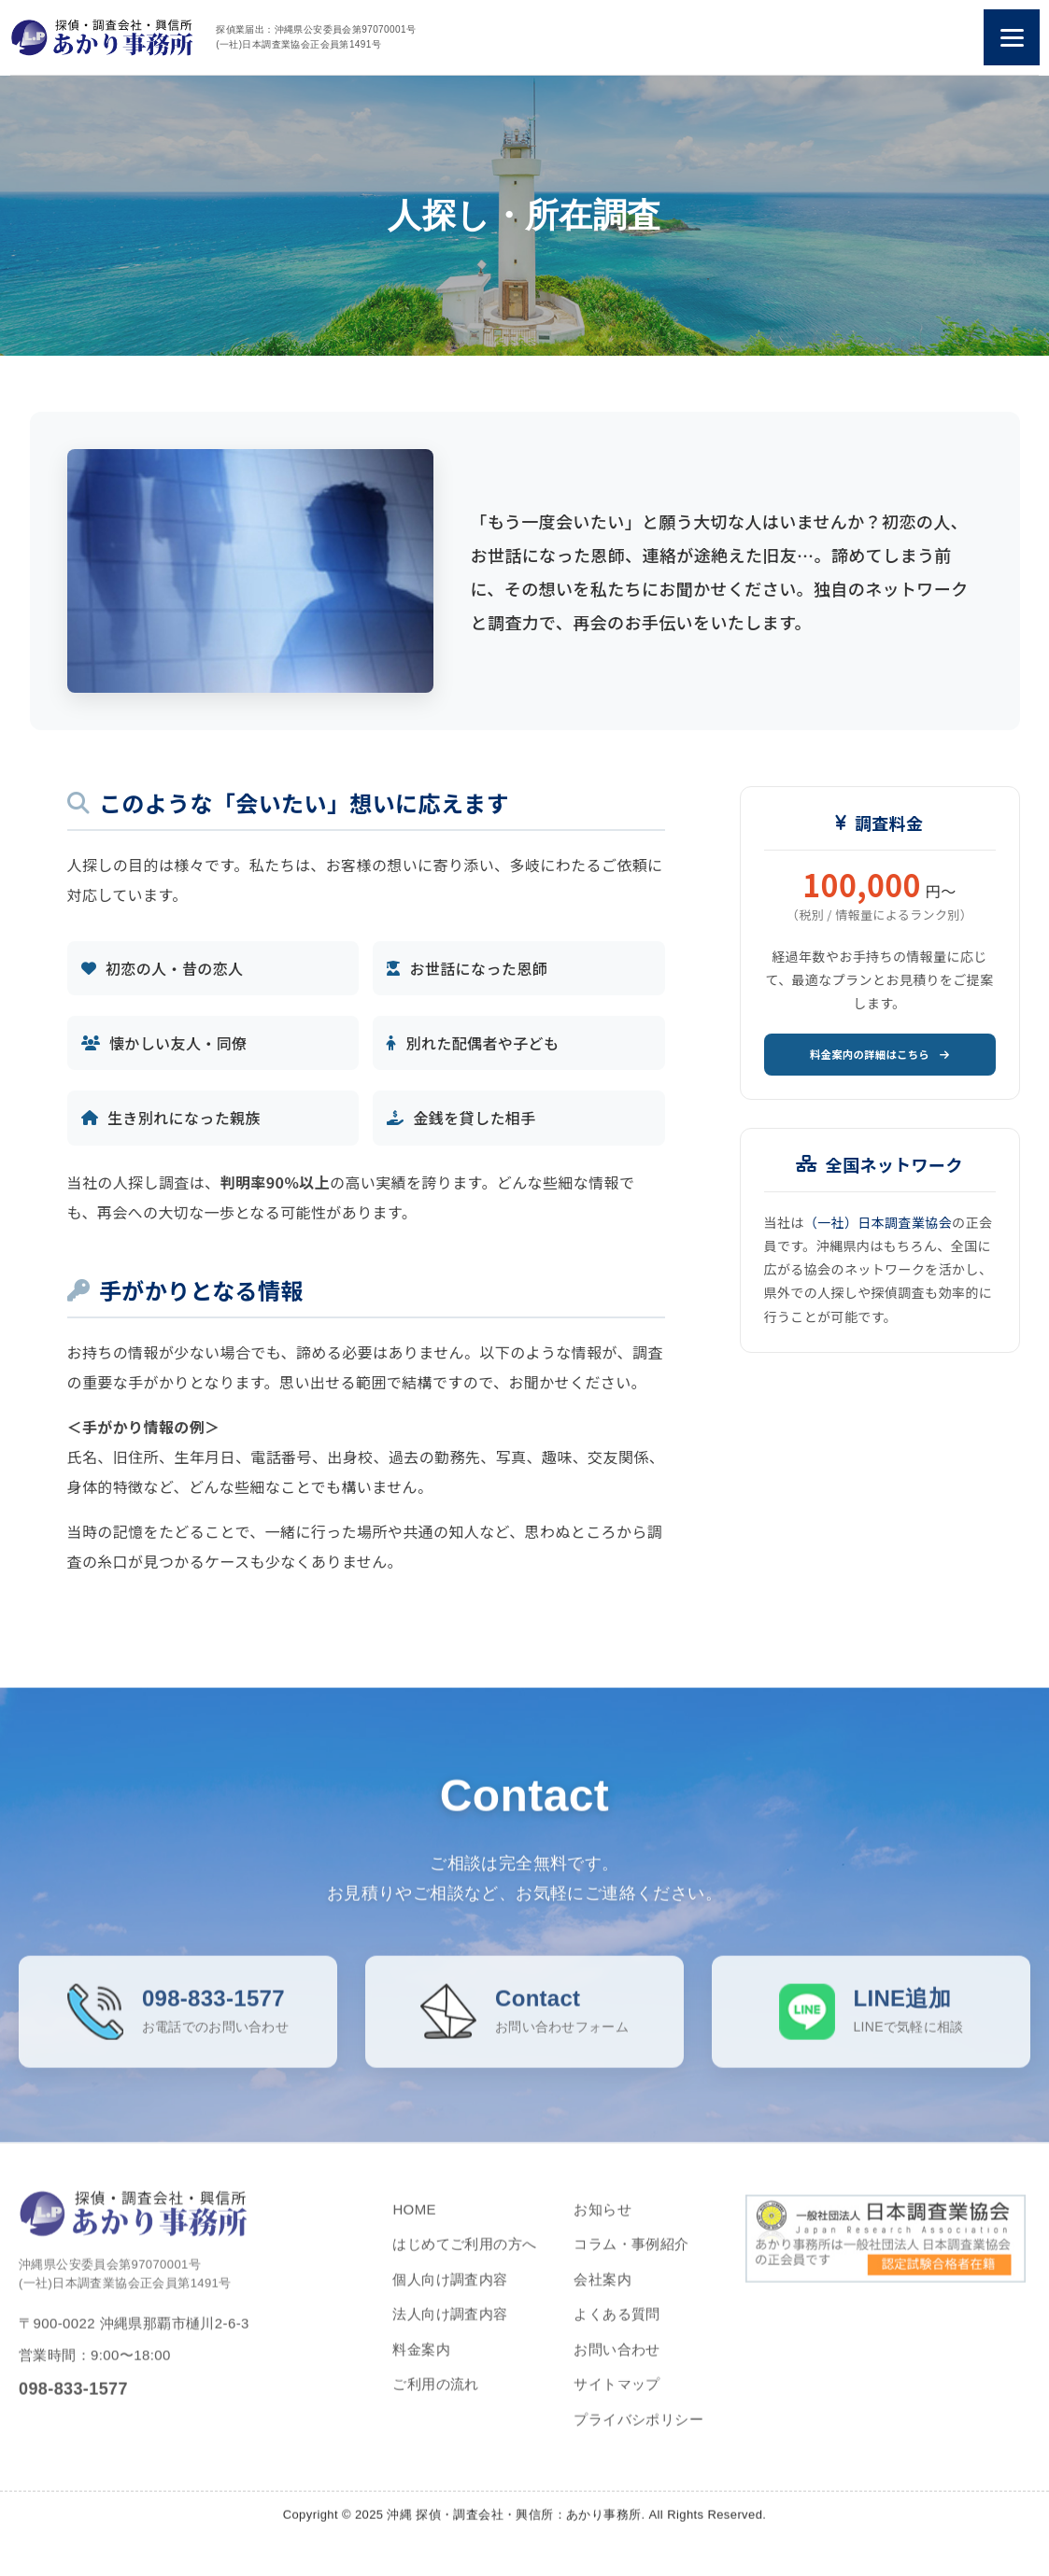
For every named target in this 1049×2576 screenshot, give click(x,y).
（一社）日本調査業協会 (878, 1229)
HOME (414, 2223)
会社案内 (602, 2294)
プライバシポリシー (638, 2434)
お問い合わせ (616, 2364)
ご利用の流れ (435, 2399)
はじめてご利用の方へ (464, 2259)
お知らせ (602, 2223)
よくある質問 (616, 2329)
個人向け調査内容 (449, 2294)
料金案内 (421, 2364)
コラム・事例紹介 (631, 2259)
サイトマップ (616, 2399)
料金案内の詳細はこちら (879, 1058)
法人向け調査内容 (449, 2329)
